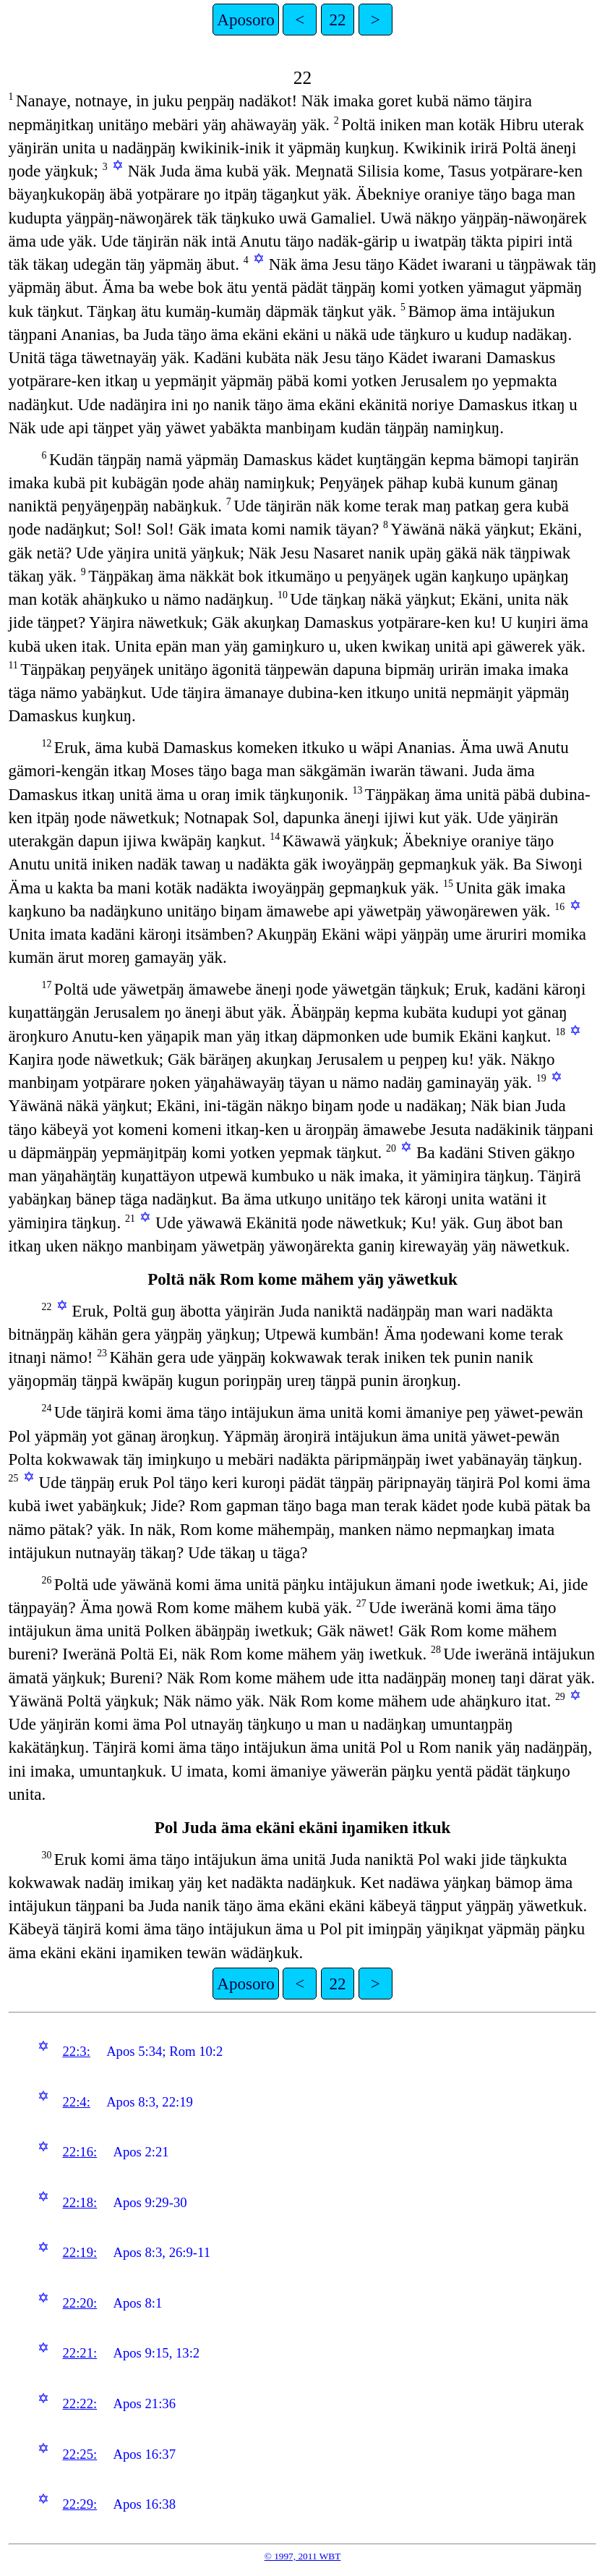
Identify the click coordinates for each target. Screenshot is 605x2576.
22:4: (76, 2101)
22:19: (79, 2252)
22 (338, 19)
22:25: (79, 2454)
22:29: (79, 2504)
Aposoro (245, 19)
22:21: (79, 2352)
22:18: (79, 2202)
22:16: (79, 2151)
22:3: (76, 2051)
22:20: (79, 2303)
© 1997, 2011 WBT (303, 2556)
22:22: (79, 2403)
